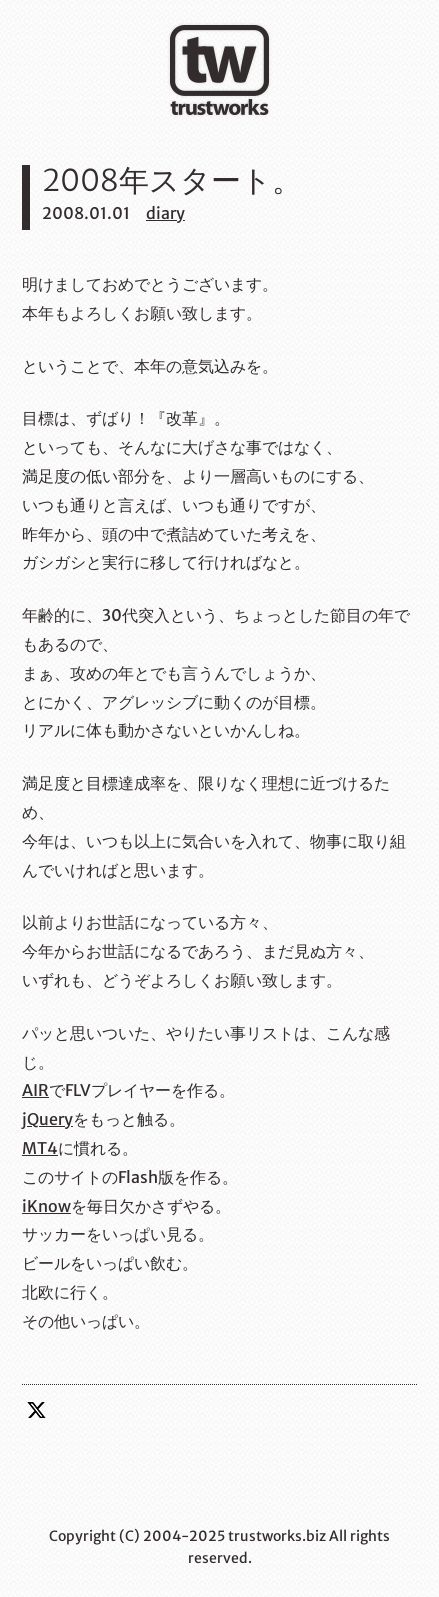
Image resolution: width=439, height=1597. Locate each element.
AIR (35, 1090)
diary (165, 213)
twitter (37, 1410)
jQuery (47, 1119)
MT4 (40, 1148)
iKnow (46, 1206)
